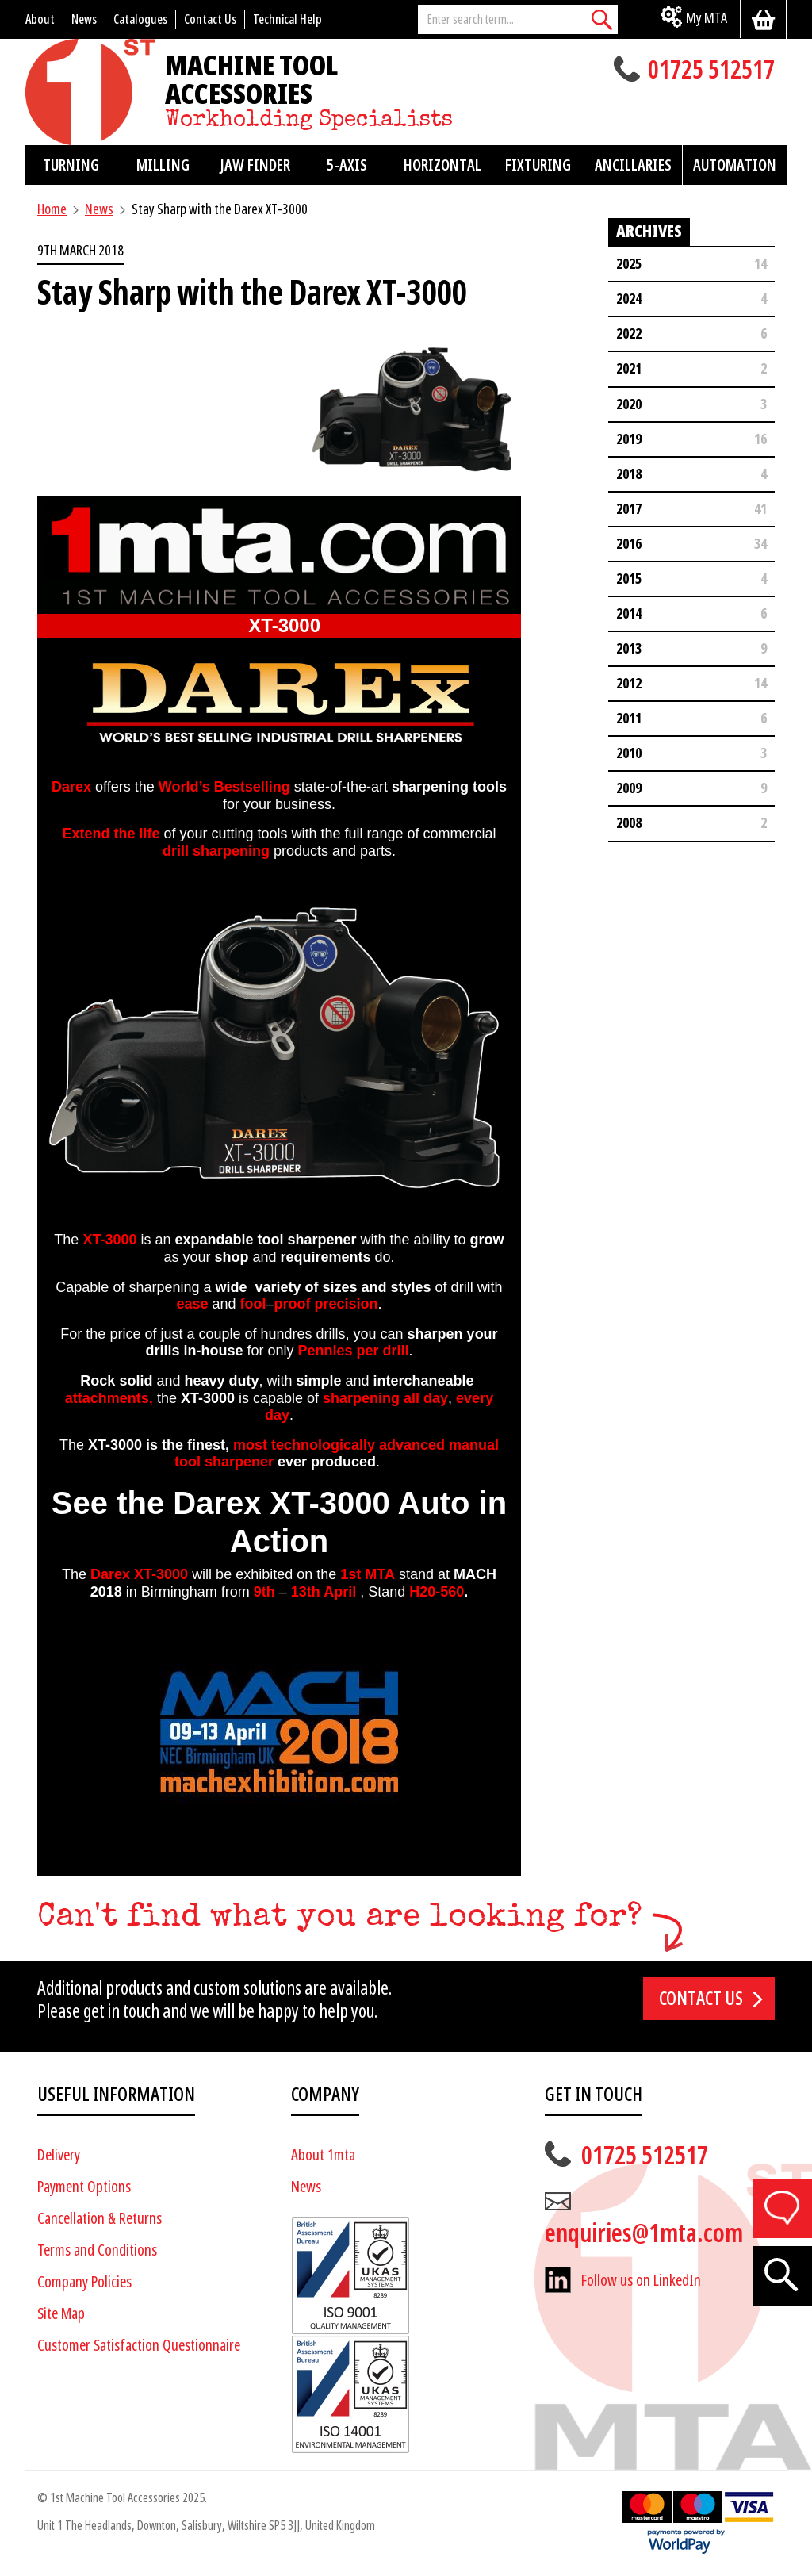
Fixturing (538, 165)
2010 (629, 753)
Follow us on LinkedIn (641, 2280)
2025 (629, 263)
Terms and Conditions (97, 2250)
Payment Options (84, 2186)
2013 (629, 648)
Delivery (58, 2155)
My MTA (706, 18)
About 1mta (323, 2155)
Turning (71, 165)
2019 (629, 439)
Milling (163, 165)
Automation (734, 165)
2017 (629, 508)
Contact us (701, 1998)
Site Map (61, 2313)
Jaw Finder (255, 165)
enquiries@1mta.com (644, 2233)
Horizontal (442, 165)
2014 (629, 613)
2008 (629, 823)
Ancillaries (633, 165)
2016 (629, 543)
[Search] (602, 19)
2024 (629, 298)
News (99, 209)
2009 (629, 788)
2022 (629, 333)
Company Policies (84, 2282)
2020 (629, 404)
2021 (629, 368)
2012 (629, 683)
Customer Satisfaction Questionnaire (138, 2345)
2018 (629, 474)
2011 (629, 718)
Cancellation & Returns (99, 2218)
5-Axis (347, 165)
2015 (629, 578)
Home (52, 209)
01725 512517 (711, 71)
